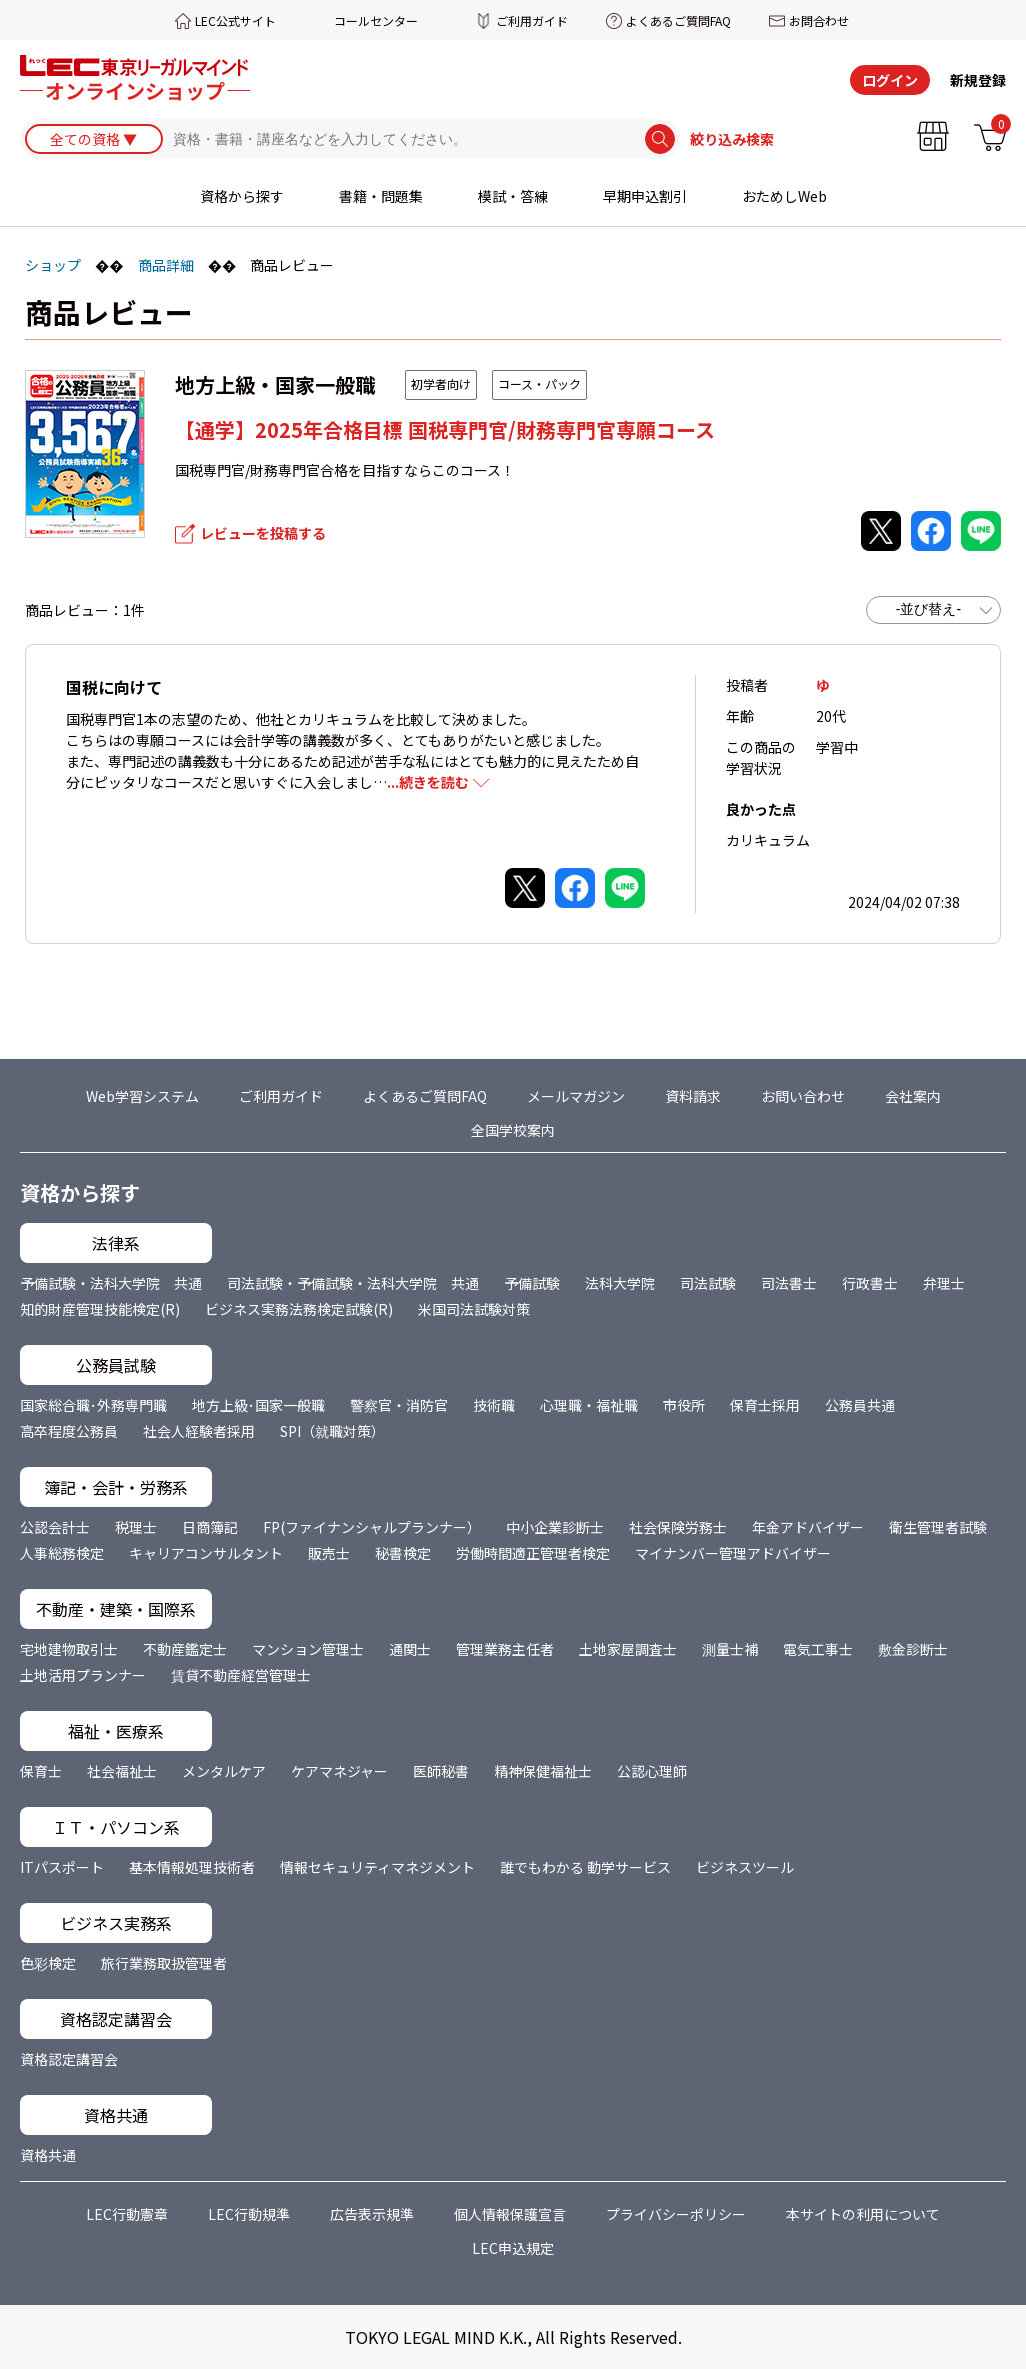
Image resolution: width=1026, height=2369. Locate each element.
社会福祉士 (122, 1771)
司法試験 (708, 1283)
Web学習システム (142, 1096)
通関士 (410, 1649)
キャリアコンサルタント (206, 1553)
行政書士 (870, 1283)
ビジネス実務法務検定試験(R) (299, 1309)
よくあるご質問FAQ (678, 20)
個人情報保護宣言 (510, 2214)
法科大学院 (620, 1283)
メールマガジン (576, 1096)
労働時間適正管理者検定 (533, 1553)
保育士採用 (765, 1405)
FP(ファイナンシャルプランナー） (372, 1527)
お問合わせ (819, 20)
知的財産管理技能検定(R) (100, 1309)
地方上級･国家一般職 (258, 1405)
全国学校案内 (513, 1130)
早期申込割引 (645, 197)
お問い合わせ (803, 1096)
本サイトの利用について (863, 2214)
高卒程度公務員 (69, 1431)
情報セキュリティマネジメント (377, 1867)
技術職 (494, 1405)
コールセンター (376, 20)
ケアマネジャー (339, 1771)
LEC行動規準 (249, 2214)
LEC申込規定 (513, 2248)
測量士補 (730, 1649)
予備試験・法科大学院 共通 (111, 1283)
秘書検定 (403, 1553)
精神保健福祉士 (543, 1771)
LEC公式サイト (235, 20)
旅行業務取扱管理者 (164, 1963)
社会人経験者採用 (199, 1431)
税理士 (136, 1527)
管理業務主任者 (505, 1649)
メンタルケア (224, 1771)
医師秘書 (441, 1771)
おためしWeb (784, 197)
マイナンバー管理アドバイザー (733, 1553)
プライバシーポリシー (676, 2214)
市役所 (684, 1405)
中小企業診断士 (555, 1527)
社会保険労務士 (678, 1527)
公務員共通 (860, 1405)
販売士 (329, 1553)
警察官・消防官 (399, 1405)
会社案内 (913, 1096)
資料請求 (693, 1096)
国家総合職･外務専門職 (93, 1405)
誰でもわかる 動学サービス (585, 1867)
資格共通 (48, 2155)
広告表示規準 (372, 2214)
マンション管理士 (308, 1649)
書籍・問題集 (381, 197)
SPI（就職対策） (332, 1431)
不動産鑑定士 (185, 1649)
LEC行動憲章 (127, 2214)
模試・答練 (513, 197)
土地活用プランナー (83, 1675)
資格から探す (242, 197)
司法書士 (789, 1283)
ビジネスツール (745, 1867)
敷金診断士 (913, 1649)
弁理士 (944, 1283)
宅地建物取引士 (69, 1649)
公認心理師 (652, 1771)
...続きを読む (428, 782)
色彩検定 (48, 1963)
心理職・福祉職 (589, 1405)
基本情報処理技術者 (192, 1867)
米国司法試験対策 (474, 1309)
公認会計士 (55, 1527)
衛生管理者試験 (938, 1527)
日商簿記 (210, 1527)
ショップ (53, 265)
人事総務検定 (62, 1553)
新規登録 (978, 80)
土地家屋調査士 (628, 1649)
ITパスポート (62, 1867)
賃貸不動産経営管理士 (241, 1675)
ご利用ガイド (532, 20)
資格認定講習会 (69, 2059)
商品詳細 (166, 265)
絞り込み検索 (732, 140)
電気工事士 (818, 1649)
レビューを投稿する (263, 533)
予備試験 (532, 1283)
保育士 (41, 1771)
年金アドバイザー (808, 1527)
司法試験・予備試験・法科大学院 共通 (353, 1283)
